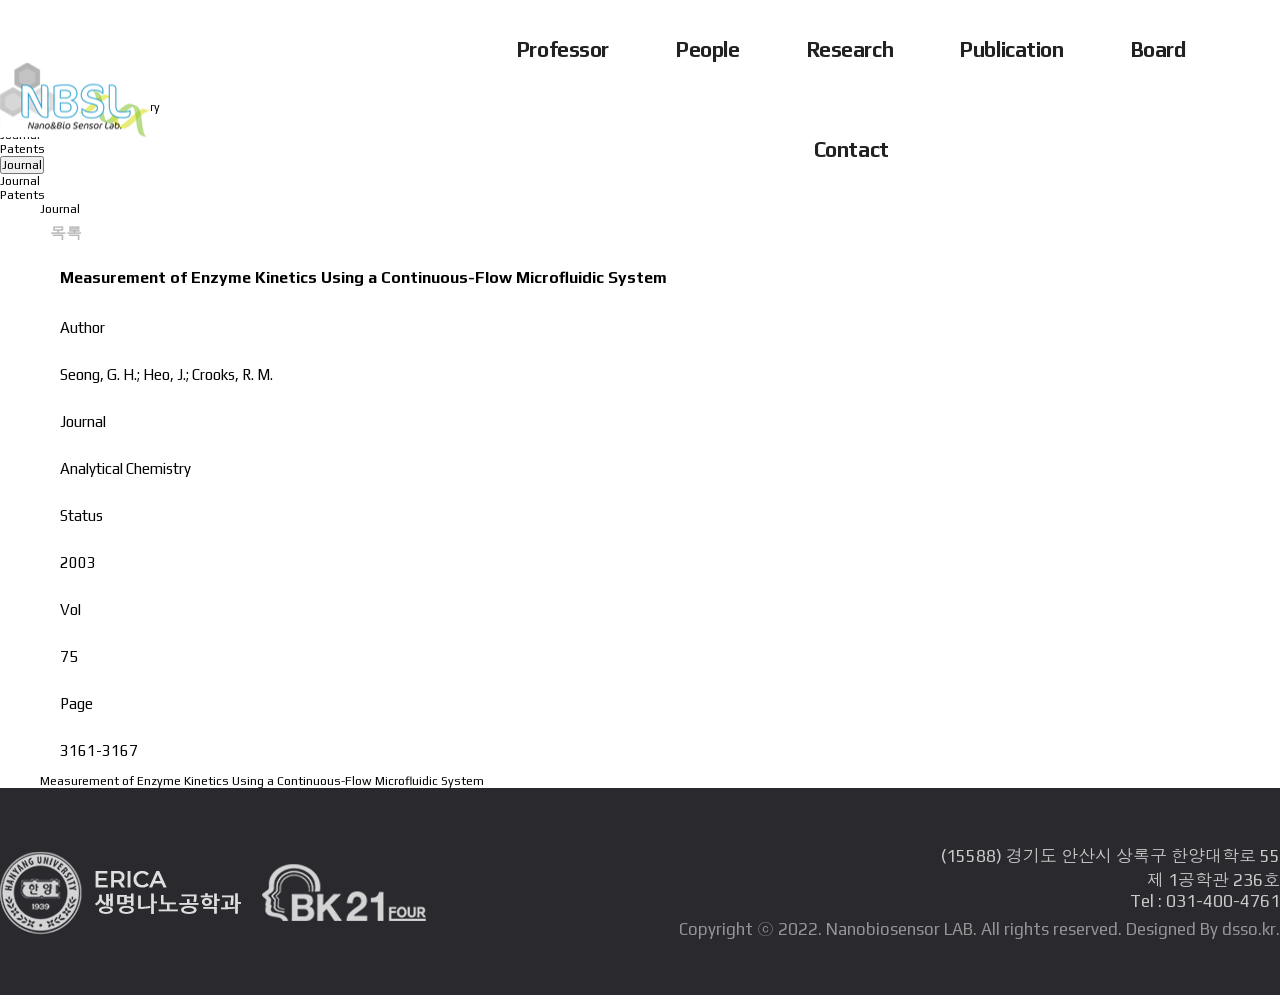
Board (1158, 49)
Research (850, 49)
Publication (1011, 49)
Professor (563, 49)
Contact (851, 149)
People (707, 49)
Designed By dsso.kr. (1203, 929)
